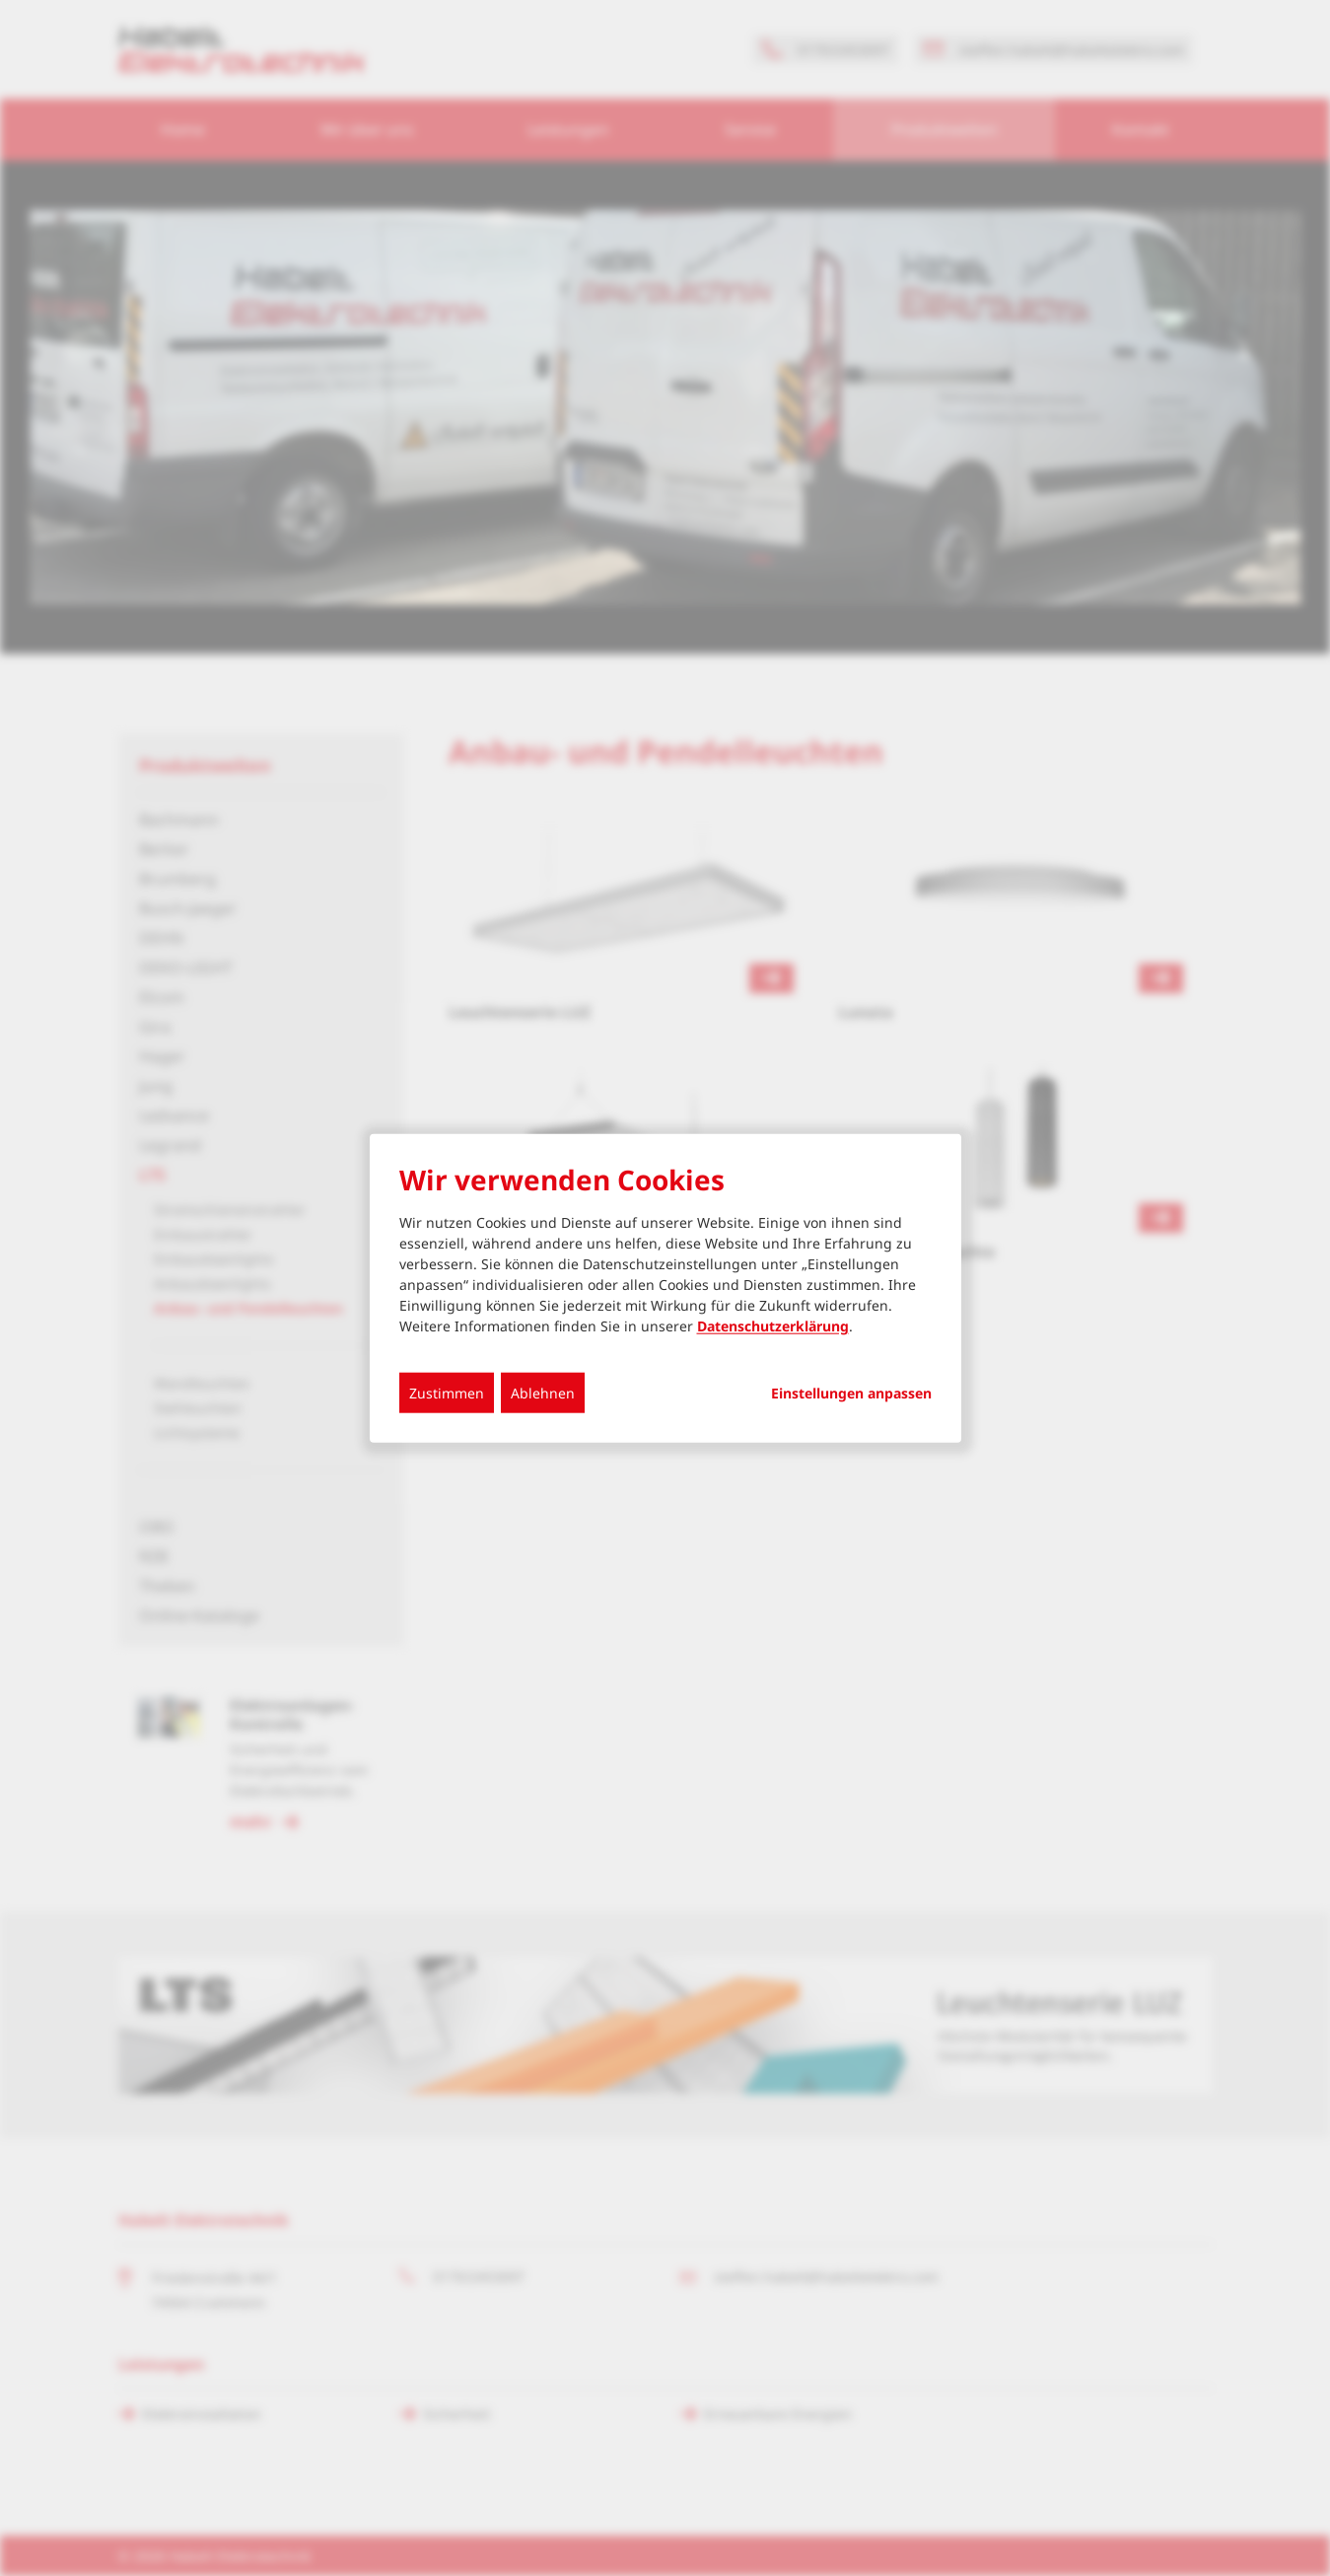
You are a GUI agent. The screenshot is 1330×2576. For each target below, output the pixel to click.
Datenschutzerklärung (773, 1325)
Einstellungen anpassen (851, 1392)
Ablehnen (543, 1392)
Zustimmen (446, 1392)
